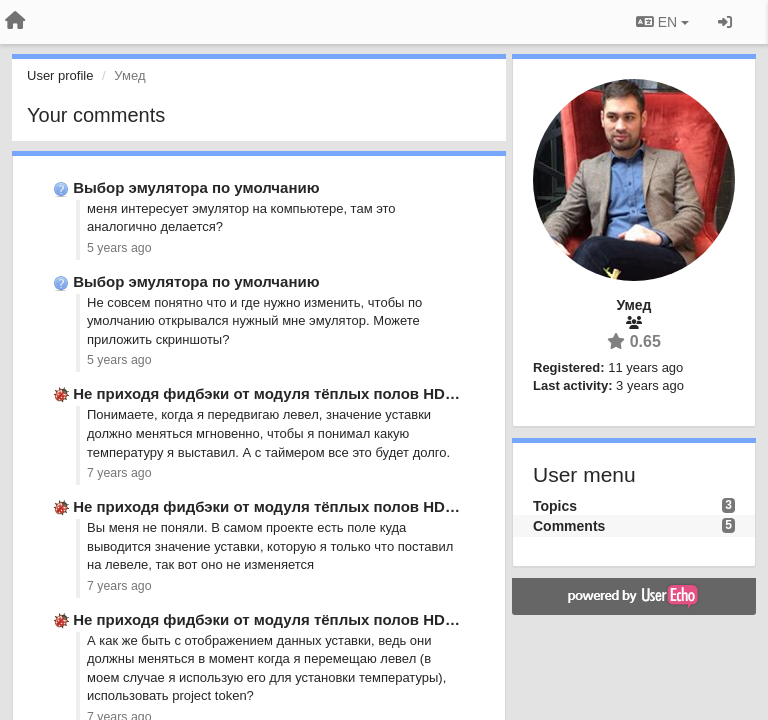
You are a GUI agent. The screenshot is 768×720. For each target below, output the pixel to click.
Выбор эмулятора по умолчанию (196, 187)
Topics (555, 506)
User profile (60, 75)
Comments (569, 526)
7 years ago (119, 473)
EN (662, 22)
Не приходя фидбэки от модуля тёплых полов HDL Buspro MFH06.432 (333, 393)
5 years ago (119, 248)
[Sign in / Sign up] (725, 22)
